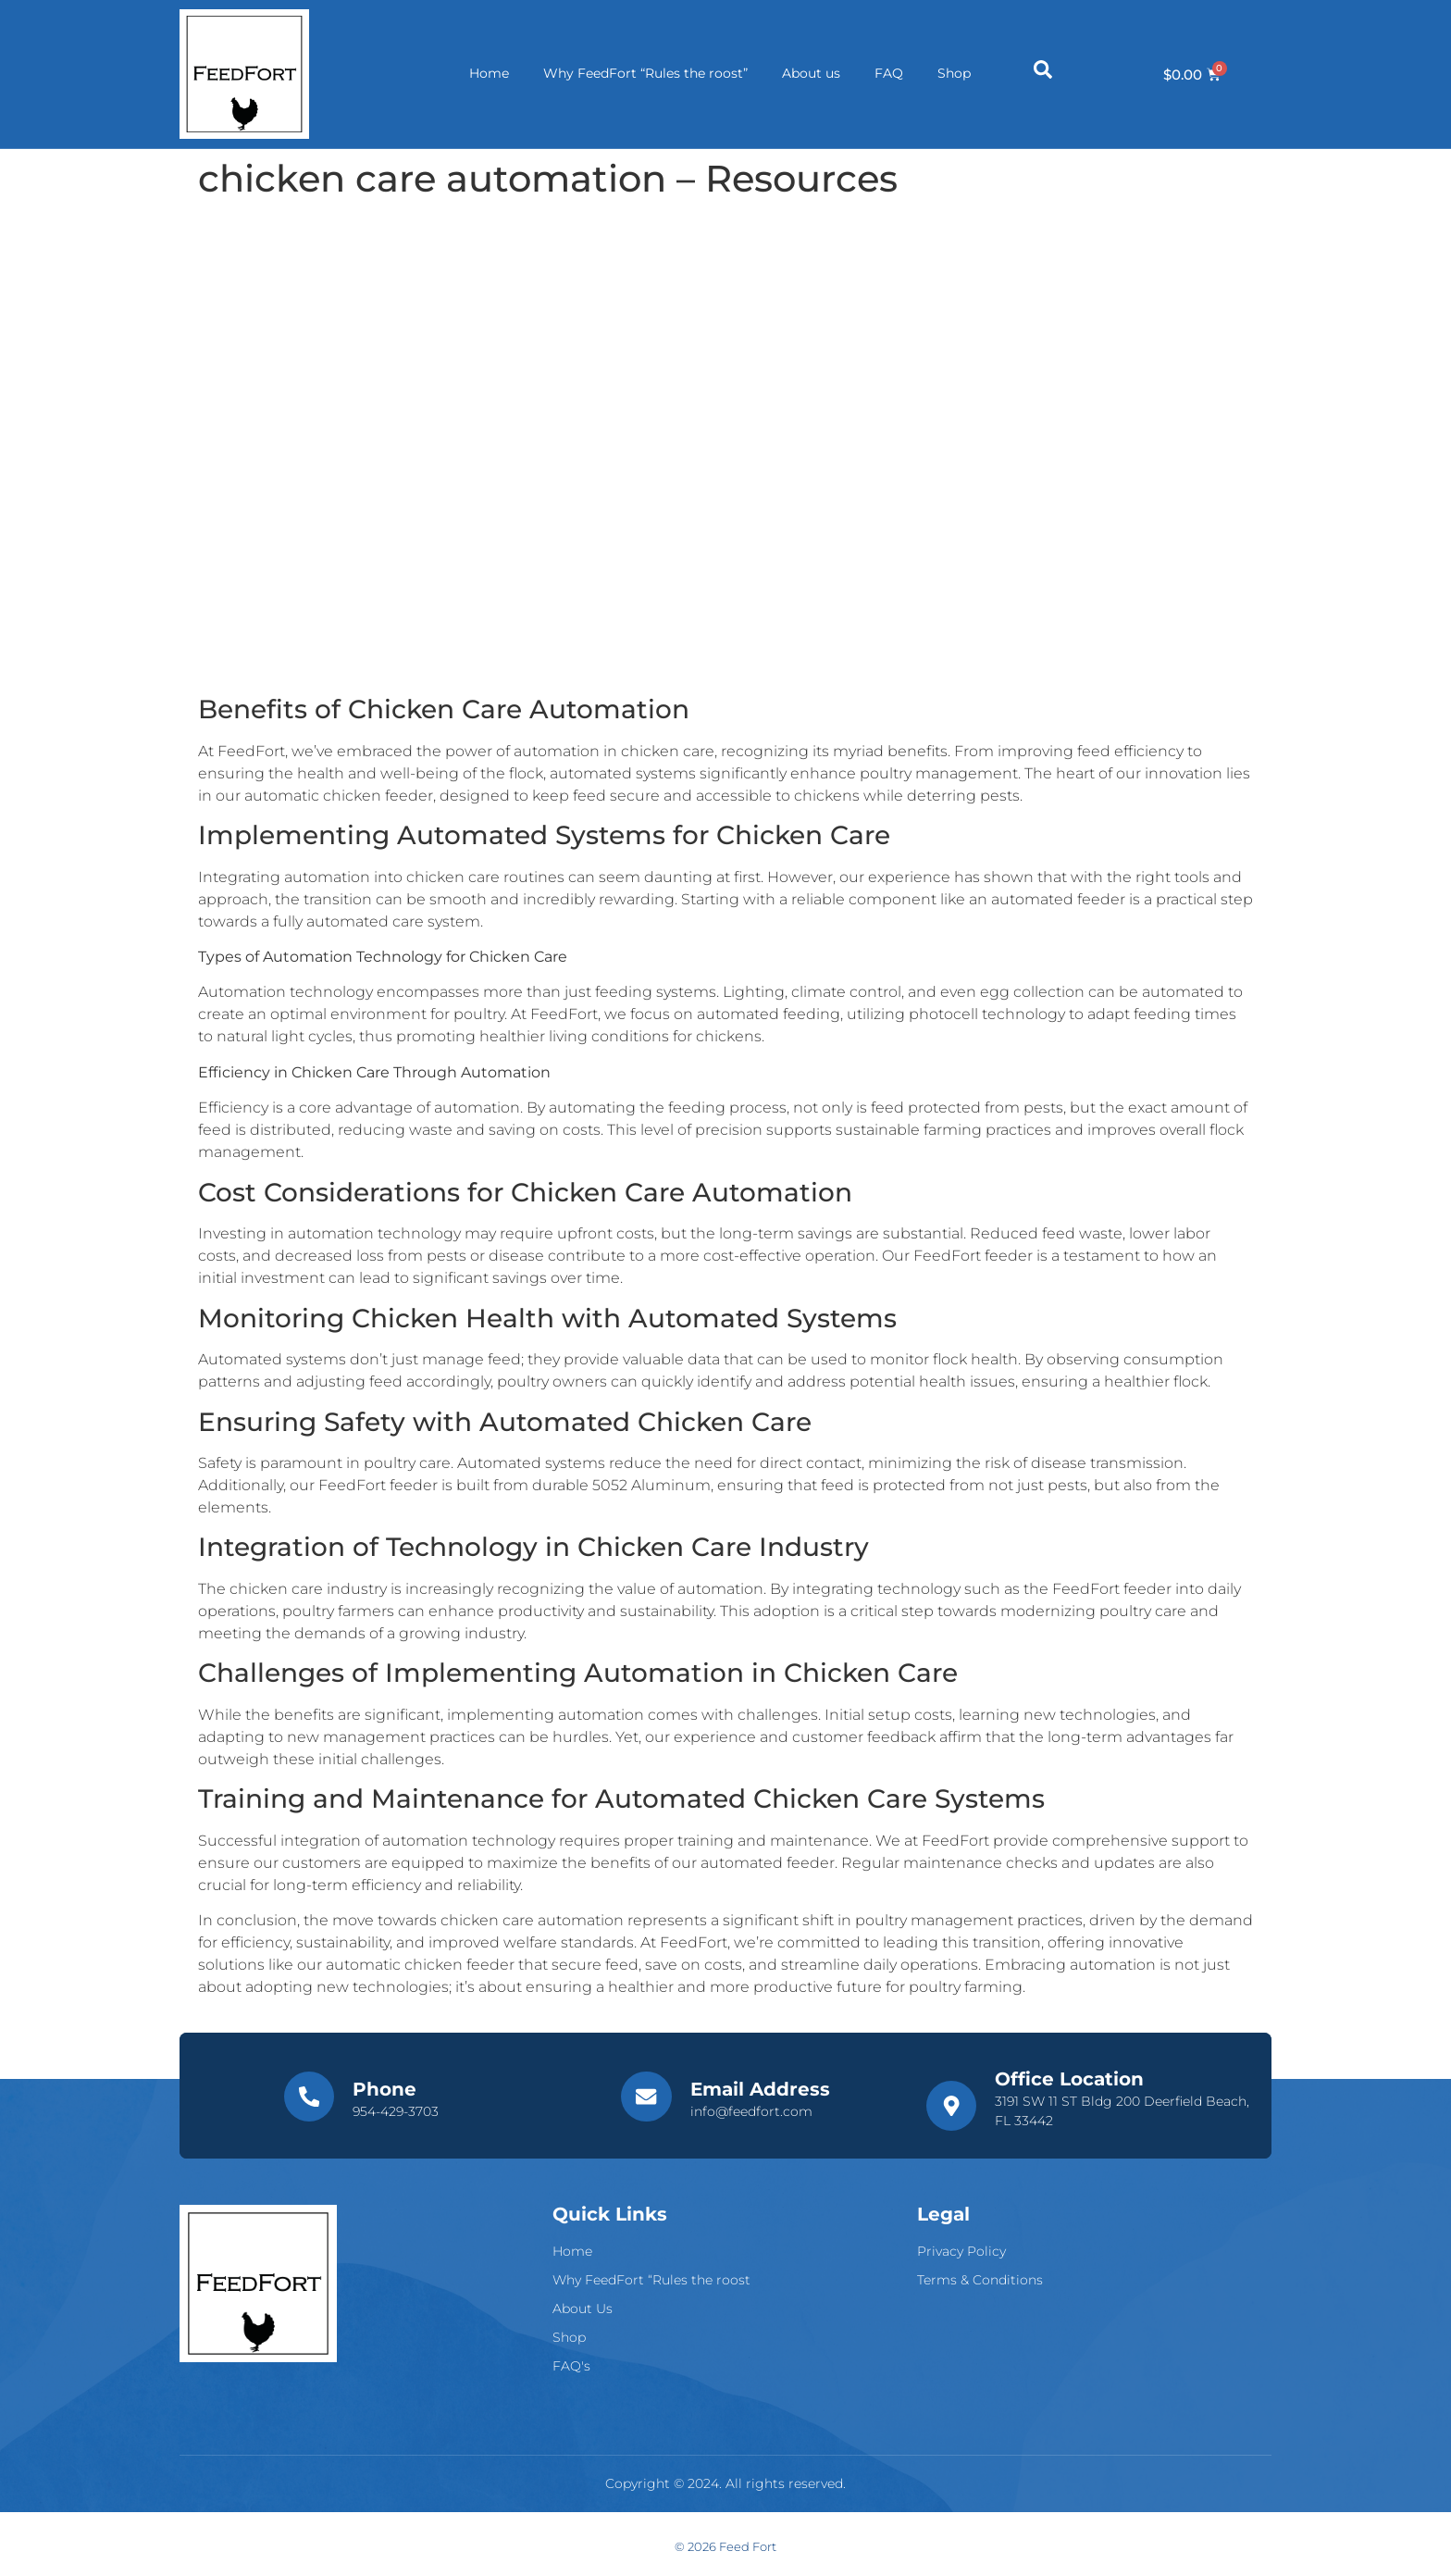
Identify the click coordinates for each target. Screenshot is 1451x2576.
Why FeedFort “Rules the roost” (640, 74)
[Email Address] (646, 2097)
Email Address (758, 2089)
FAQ (888, 74)
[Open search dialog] (1042, 74)
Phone (383, 2089)
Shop (957, 74)
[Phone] (309, 2097)
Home (481, 74)
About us (808, 74)
